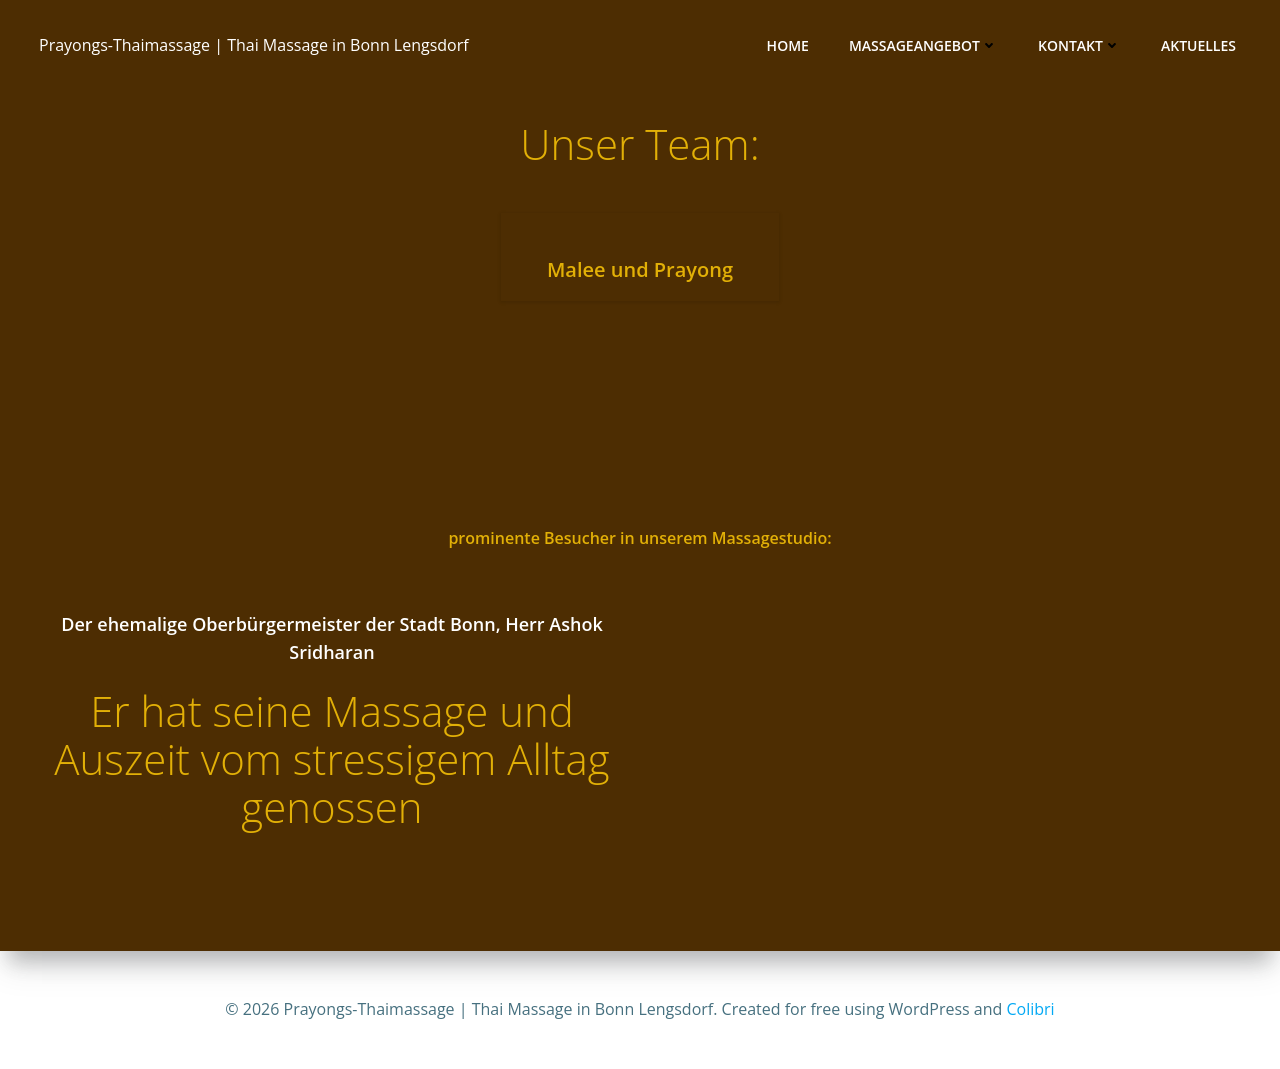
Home (788, 45)
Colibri (1031, 1009)
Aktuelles (1198, 45)
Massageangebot (923, 45)
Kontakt (1079, 45)
